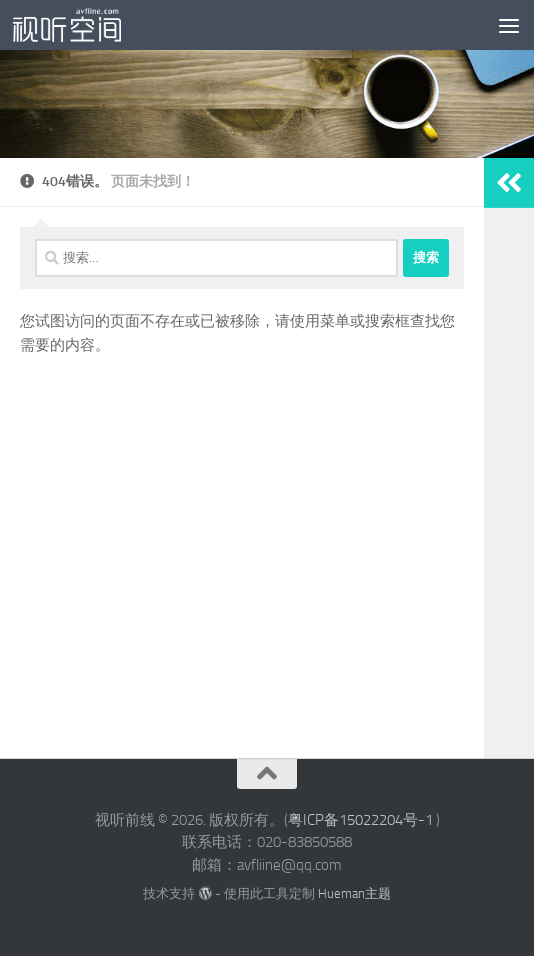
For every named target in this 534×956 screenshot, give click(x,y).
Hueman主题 (354, 893)
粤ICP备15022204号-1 (360, 820)
